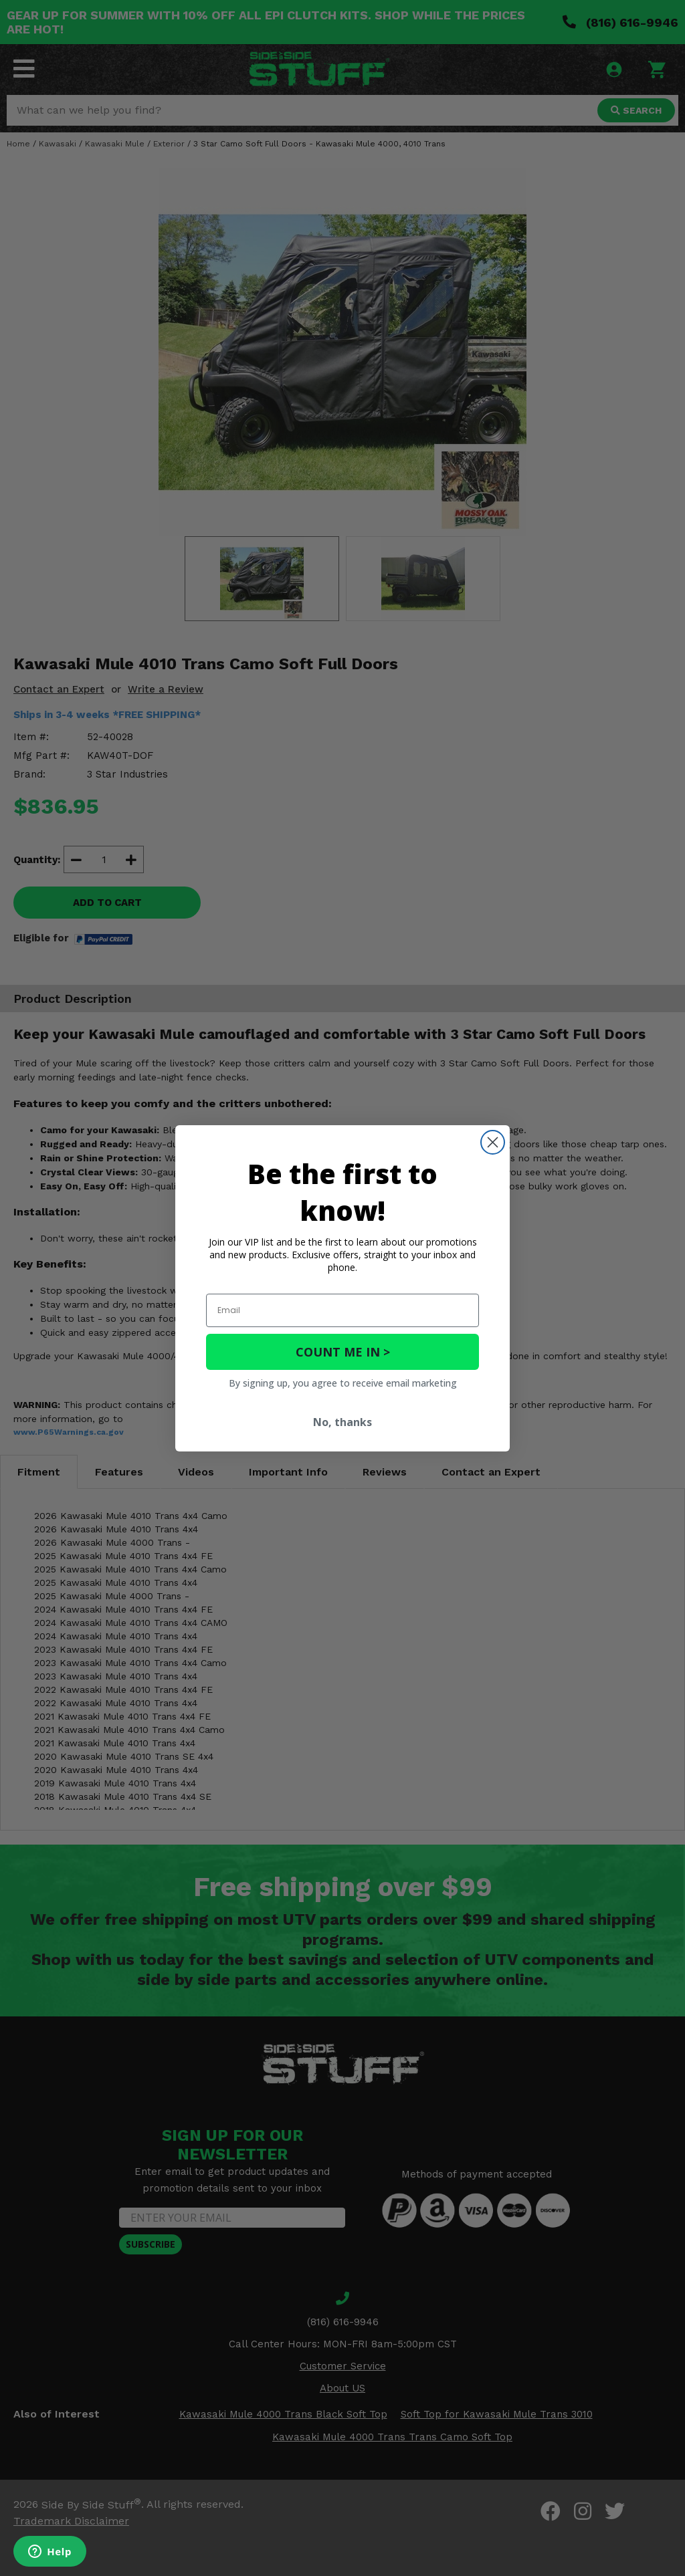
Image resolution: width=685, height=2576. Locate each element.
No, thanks (342, 1422)
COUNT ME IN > (343, 1352)
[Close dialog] (492, 1142)
